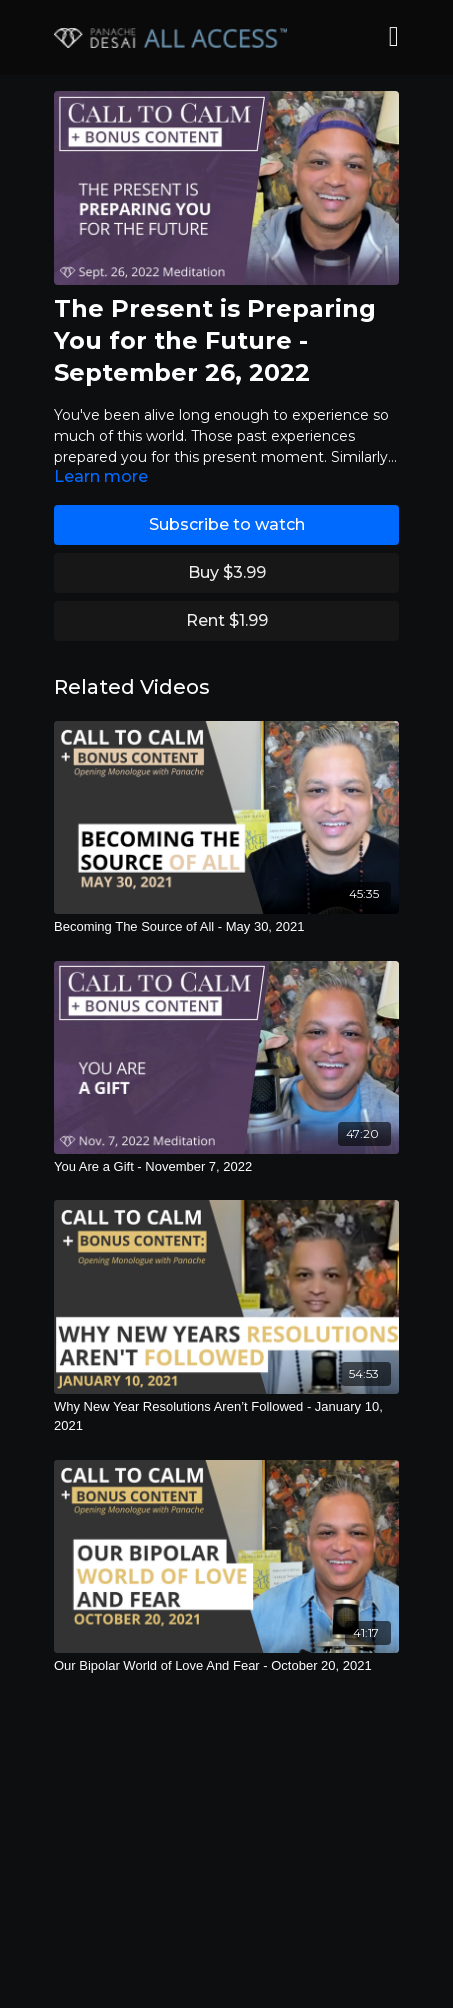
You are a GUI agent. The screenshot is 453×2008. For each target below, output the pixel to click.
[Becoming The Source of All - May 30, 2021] (226, 927)
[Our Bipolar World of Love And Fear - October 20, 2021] (226, 1666)
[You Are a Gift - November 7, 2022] (226, 1167)
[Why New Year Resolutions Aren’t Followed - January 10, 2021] (226, 1416)
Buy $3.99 (227, 572)
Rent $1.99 (227, 620)
